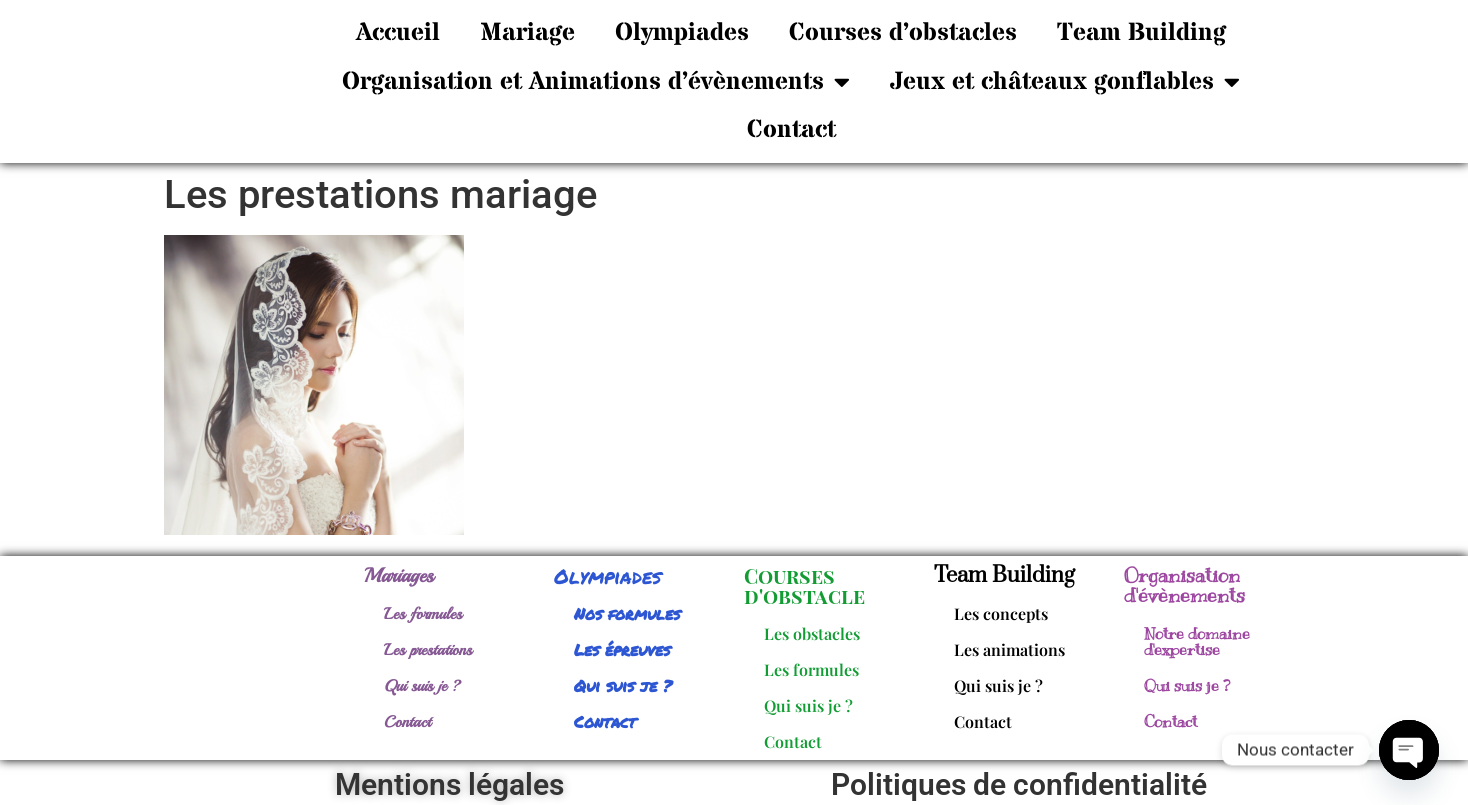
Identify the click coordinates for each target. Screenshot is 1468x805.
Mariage (527, 33)
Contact (791, 130)
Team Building (1141, 33)
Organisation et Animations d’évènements (596, 81)
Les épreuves (622, 649)
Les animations (1009, 649)
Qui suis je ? (422, 686)
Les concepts (1001, 613)
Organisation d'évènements (1184, 585)
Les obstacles (812, 633)
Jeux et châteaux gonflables (1065, 81)
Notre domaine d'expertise (1197, 642)
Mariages (399, 575)
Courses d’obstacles (903, 33)
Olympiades (682, 33)
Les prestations (428, 650)
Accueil (398, 33)
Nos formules (627, 613)
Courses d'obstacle (804, 585)
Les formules (423, 614)
